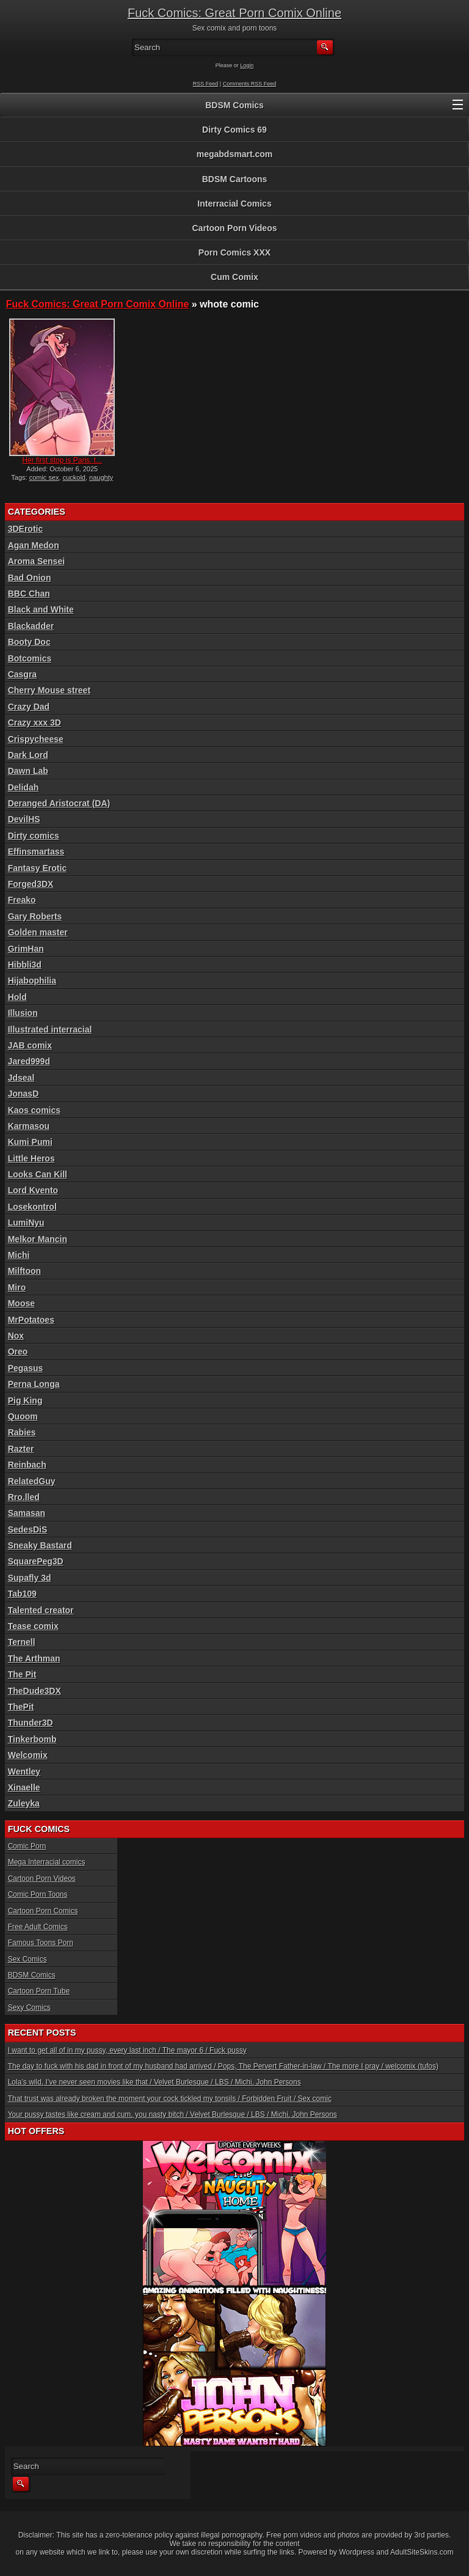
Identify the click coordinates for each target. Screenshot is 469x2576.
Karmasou (28, 1126)
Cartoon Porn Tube (39, 1991)
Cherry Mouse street (49, 690)
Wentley (24, 1771)
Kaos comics (34, 1110)
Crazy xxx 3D (34, 722)
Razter (21, 1448)
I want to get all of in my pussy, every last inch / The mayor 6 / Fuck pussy (127, 2050)
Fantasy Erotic (37, 868)
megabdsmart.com (234, 154)
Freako (22, 900)
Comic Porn (27, 1846)
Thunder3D (30, 1722)
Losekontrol (32, 1206)
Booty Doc (29, 642)
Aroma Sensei (36, 561)
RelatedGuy (32, 1481)
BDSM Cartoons (234, 179)
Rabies (22, 1432)
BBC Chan (29, 593)
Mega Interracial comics (46, 1862)
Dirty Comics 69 (234, 129)
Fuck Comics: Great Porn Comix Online (234, 13)
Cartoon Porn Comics (43, 1911)
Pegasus (25, 1368)
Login (246, 65)
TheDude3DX (34, 1691)
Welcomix (28, 1755)
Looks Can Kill (37, 1174)
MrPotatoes (31, 1320)
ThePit (21, 1706)
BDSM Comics (234, 105)
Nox (16, 1335)
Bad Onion (29, 577)
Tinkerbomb (32, 1739)
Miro (17, 1287)
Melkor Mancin (37, 1239)
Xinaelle (24, 1787)
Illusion (23, 1013)
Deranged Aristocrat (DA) (59, 803)
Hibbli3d (25, 964)
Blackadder (31, 626)
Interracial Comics (234, 203)
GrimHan (26, 948)
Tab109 (22, 1593)
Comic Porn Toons (38, 1894)
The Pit (22, 1674)
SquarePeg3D (36, 1561)
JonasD (23, 1093)
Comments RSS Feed (250, 84)
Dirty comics (33, 835)
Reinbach (27, 1464)
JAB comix (30, 1045)
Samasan (26, 1513)
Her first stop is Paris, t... (62, 460)
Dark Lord (28, 755)
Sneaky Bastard (40, 1545)
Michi (19, 1255)
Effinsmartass (36, 851)
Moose (21, 1303)
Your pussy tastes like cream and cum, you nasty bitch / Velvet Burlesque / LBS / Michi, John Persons (172, 2114)
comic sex (44, 477)
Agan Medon (33, 545)
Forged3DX (31, 884)
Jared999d (29, 1061)
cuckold (74, 477)
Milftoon (24, 1271)
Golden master (38, 932)
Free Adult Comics (38, 1927)
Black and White (41, 609)
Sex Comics (27, 1959)
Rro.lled (24, 1497)
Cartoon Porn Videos (234, 228)
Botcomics (30, 658)
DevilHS (24, 819)
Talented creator (41, 1610)
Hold (17, 997)
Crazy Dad (28, 706)
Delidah (23, 787)
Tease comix (33, 1626)
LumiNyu (26, 1222)
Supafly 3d (29, 1577)
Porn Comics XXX (234, 252)
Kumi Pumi (30, 1142)
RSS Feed (206, 84)
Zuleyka (24, 1803)
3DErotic (25, 528)
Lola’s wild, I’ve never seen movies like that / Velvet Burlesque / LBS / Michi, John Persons (154, 2082)
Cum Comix (234, 277)
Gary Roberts (35, 916)
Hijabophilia (32, 980)
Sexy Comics (29, 2007)
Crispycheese (36, 739)
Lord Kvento (33, 1190)
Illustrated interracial (50, 1029)
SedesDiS (28, 1529)
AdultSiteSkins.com (421, 2552)
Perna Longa (34, 1384)
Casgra (22, 674)
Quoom (23, 1416)
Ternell (21, 1642)
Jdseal (21, 1077)
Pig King (25, 1400)
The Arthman (34, 1658)
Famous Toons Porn (40, 1942)
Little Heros (31, 1158)
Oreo (18, 1351)
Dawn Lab (28, 771)
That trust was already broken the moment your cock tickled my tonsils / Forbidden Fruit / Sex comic (170, 2098)
